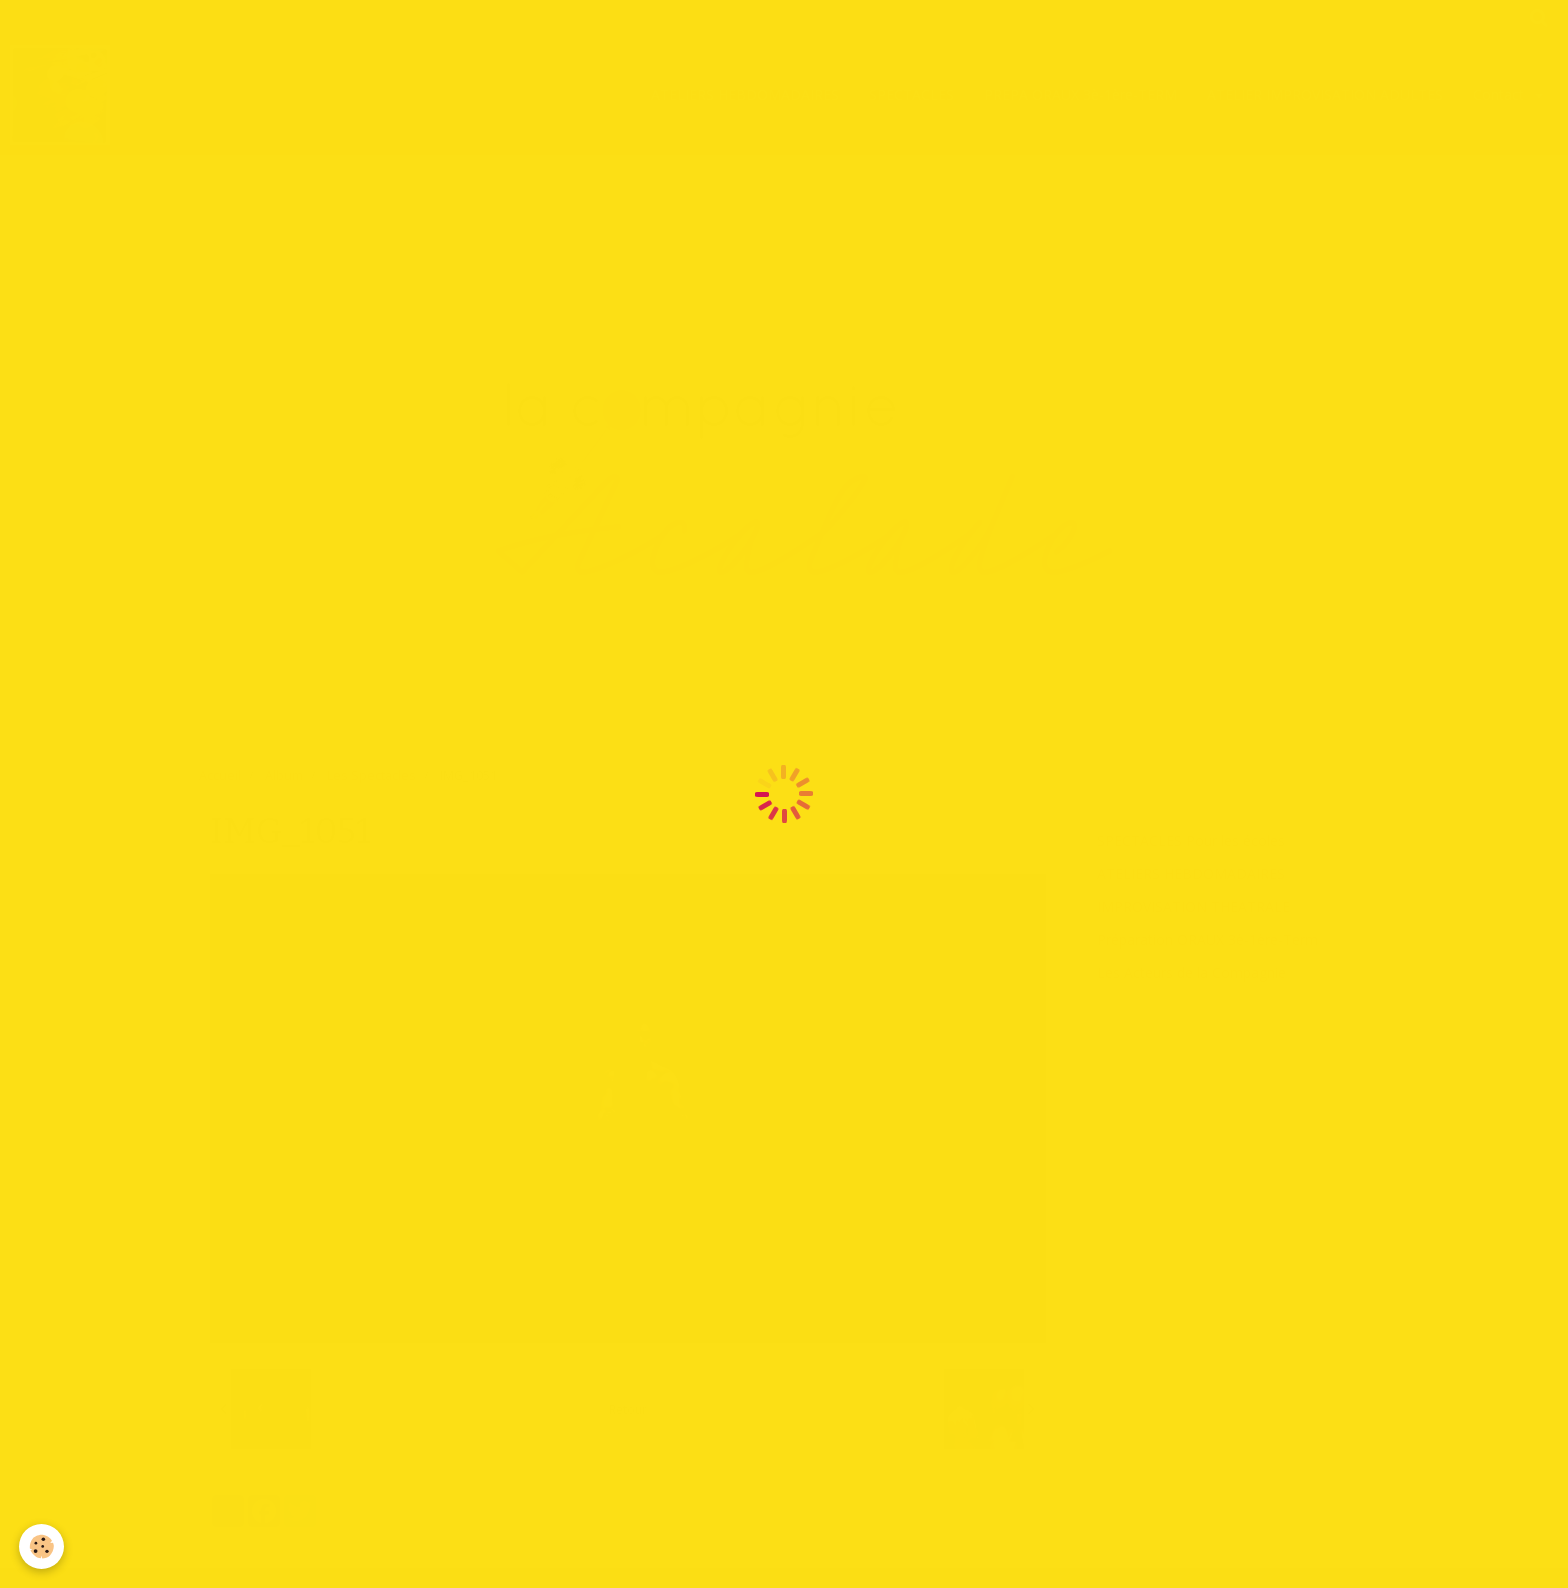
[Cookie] (42, 1546)
